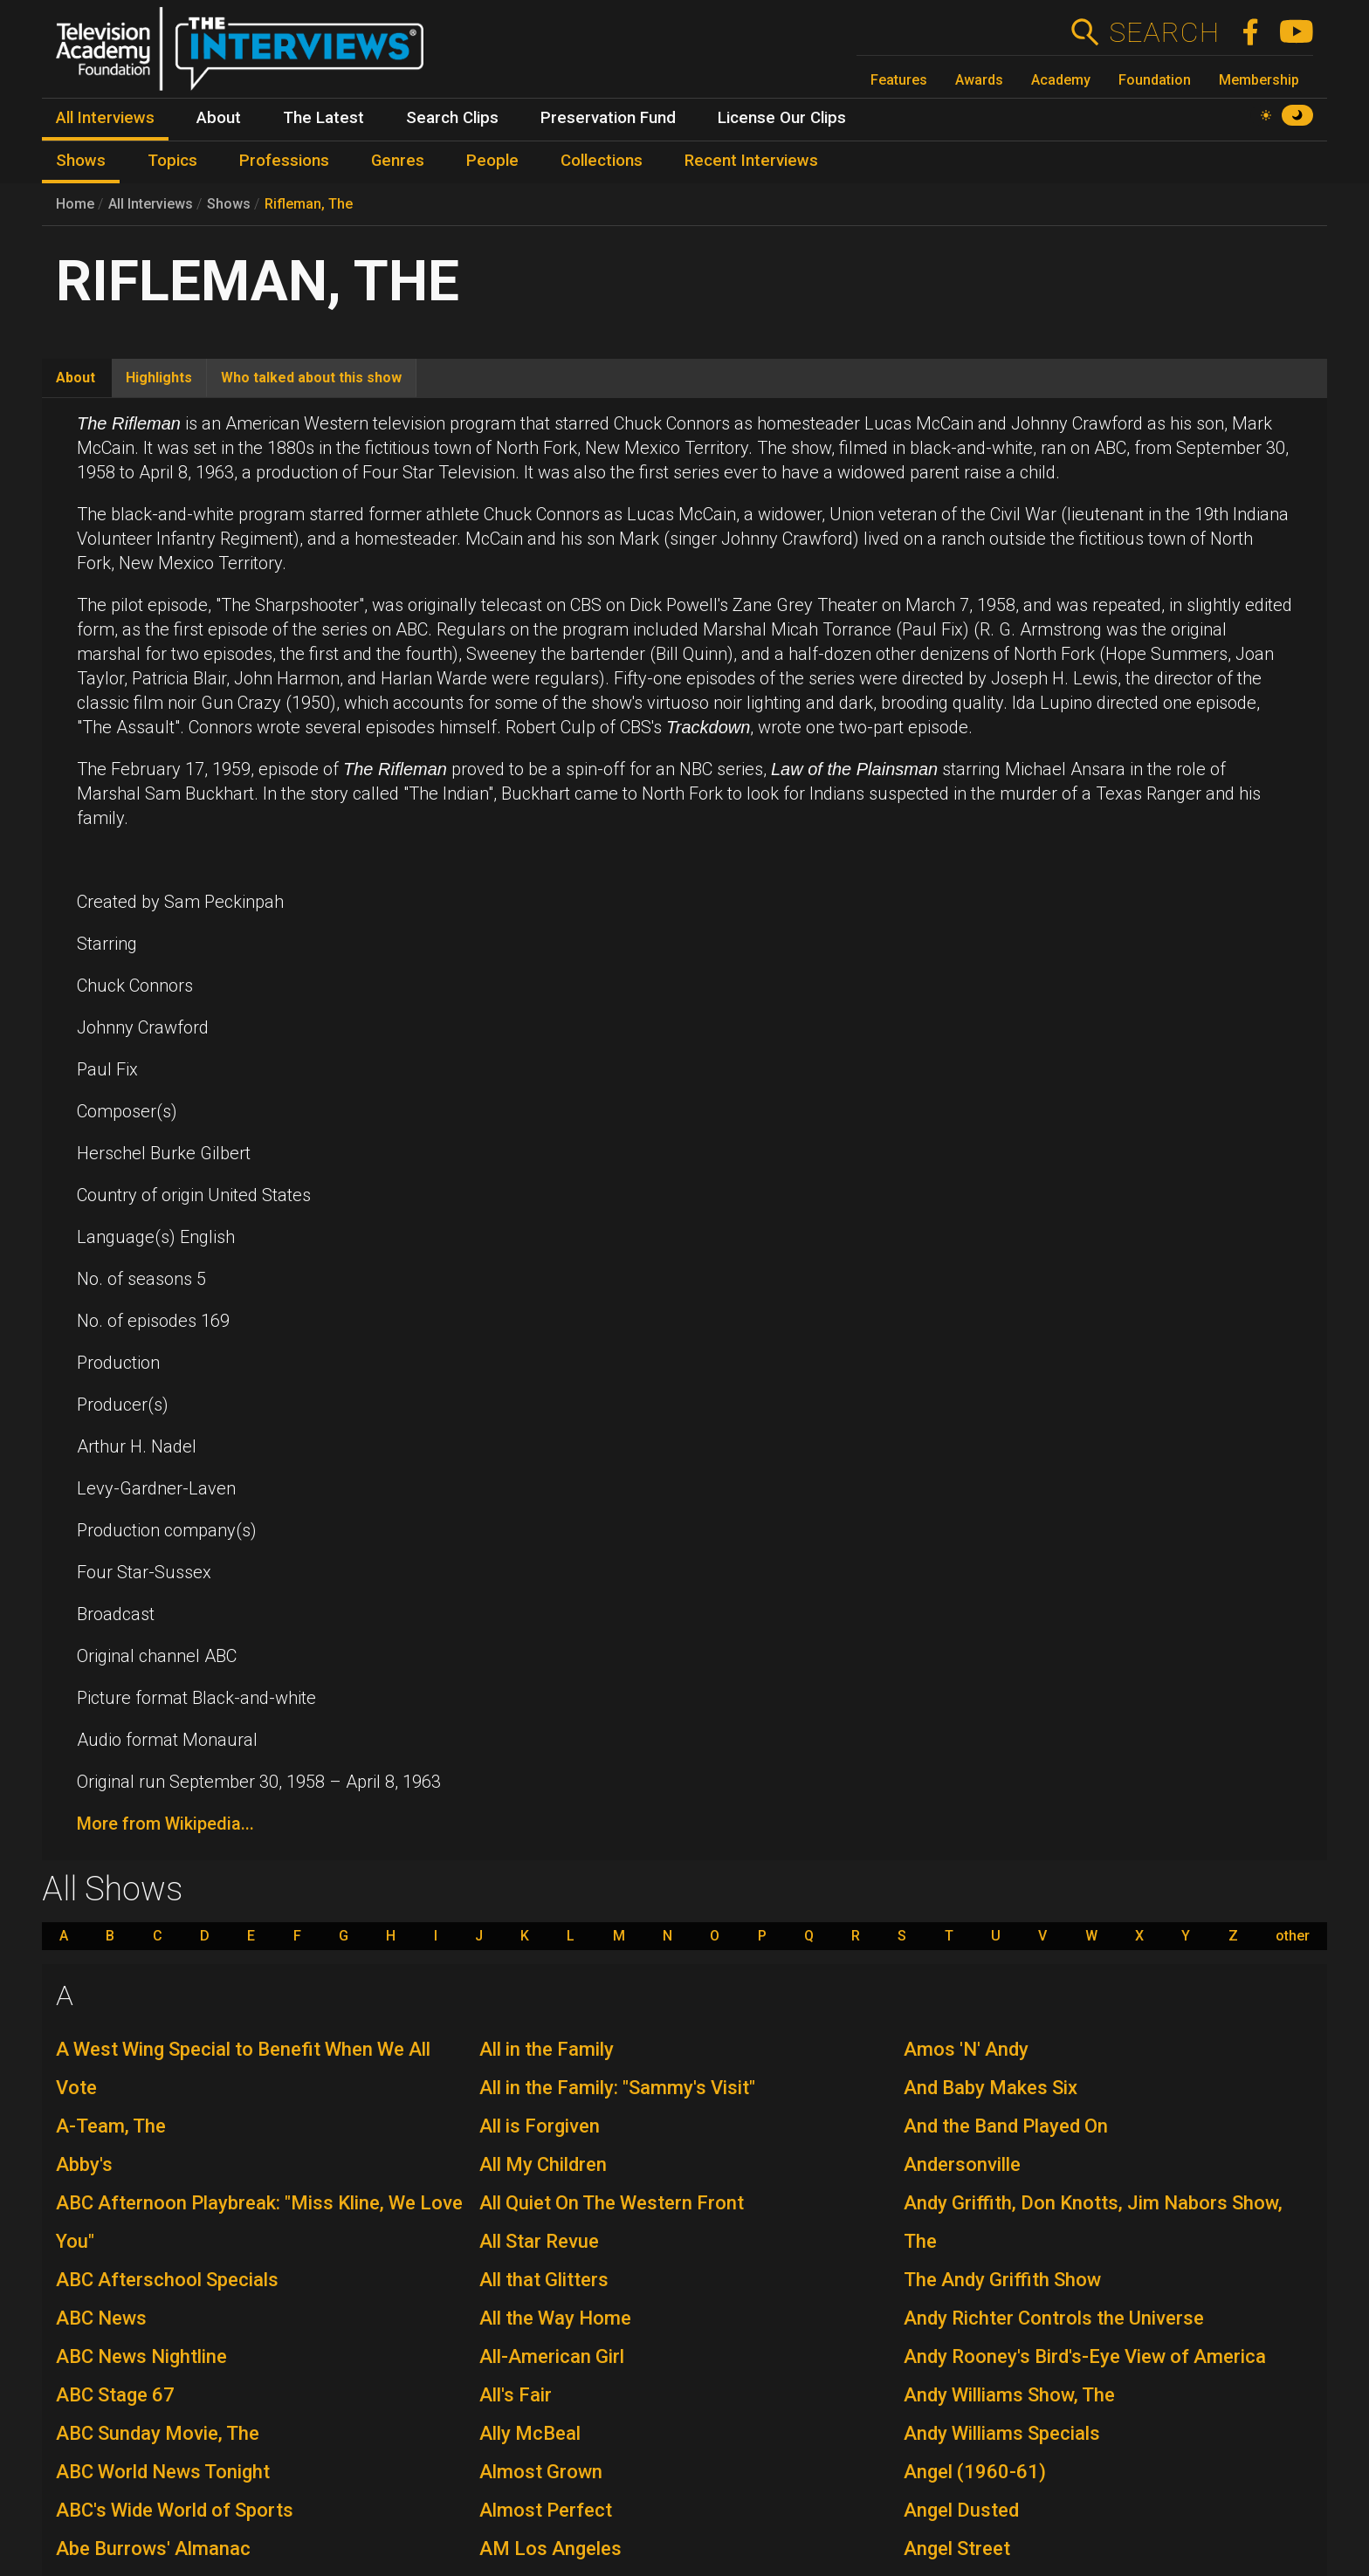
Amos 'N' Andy (966, 2049)
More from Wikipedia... (165, 1823)
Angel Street (957, 2548)
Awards (979, 80)
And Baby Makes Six (990, 2088)
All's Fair (515, 2395)
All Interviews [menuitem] (105, 117)
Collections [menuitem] (602, 160)
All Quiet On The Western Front (611, 2203)
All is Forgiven (539, 2126)
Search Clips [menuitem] (452, 117)
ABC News (101, 2318)
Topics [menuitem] (172, 160)
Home (75, 204)
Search (1163, 32)
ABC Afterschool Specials (167, 2280)
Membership (1259, 80)
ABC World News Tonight (163, 2472)
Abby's (84, 2164)
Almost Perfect (545, 2510)
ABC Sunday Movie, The (157, 2433)
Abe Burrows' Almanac (153, 2548)
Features (898, 80)
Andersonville (962, 2164)
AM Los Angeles (550, 2548)
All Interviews (150, 204)
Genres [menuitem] (397, 160)
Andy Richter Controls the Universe (1054, 2318)
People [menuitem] (492, 160)
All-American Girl (551, 2356)
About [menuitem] (218, 117)
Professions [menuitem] (284, 160)
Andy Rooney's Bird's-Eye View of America (1085, 2356)
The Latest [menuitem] (323, 117)
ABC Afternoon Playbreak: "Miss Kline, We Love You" (259, 2222)
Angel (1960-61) (975, 2472)
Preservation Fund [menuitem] (608, 117)
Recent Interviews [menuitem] (751, 160)
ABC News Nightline (141, 2356)
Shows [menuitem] (81, 160)
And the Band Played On (1006, 2126)
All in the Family (546, 2049)
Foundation (1154, 80)
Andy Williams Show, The (1009, 2395)
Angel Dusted (961, 2510)
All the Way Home (555, 2318)
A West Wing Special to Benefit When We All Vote (243, 2068)
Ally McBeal (530, 2433)
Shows (229, 204)
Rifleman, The (309, 204)
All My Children (543, 2164)
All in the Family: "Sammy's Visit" (617, 2088)
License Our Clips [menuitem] (782, 117)
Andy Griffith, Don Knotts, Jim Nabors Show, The (1093, 2222)
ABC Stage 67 (115, 2395)
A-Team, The (111, 2126)
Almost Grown (540, 2472)
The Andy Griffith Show (1002, 2280)
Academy (1060, 80)
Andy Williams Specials (1002, 2433)
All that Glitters (544, 2280)
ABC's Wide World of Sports (174, 2510)
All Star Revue (539, 2241)
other (1293, 1936)
